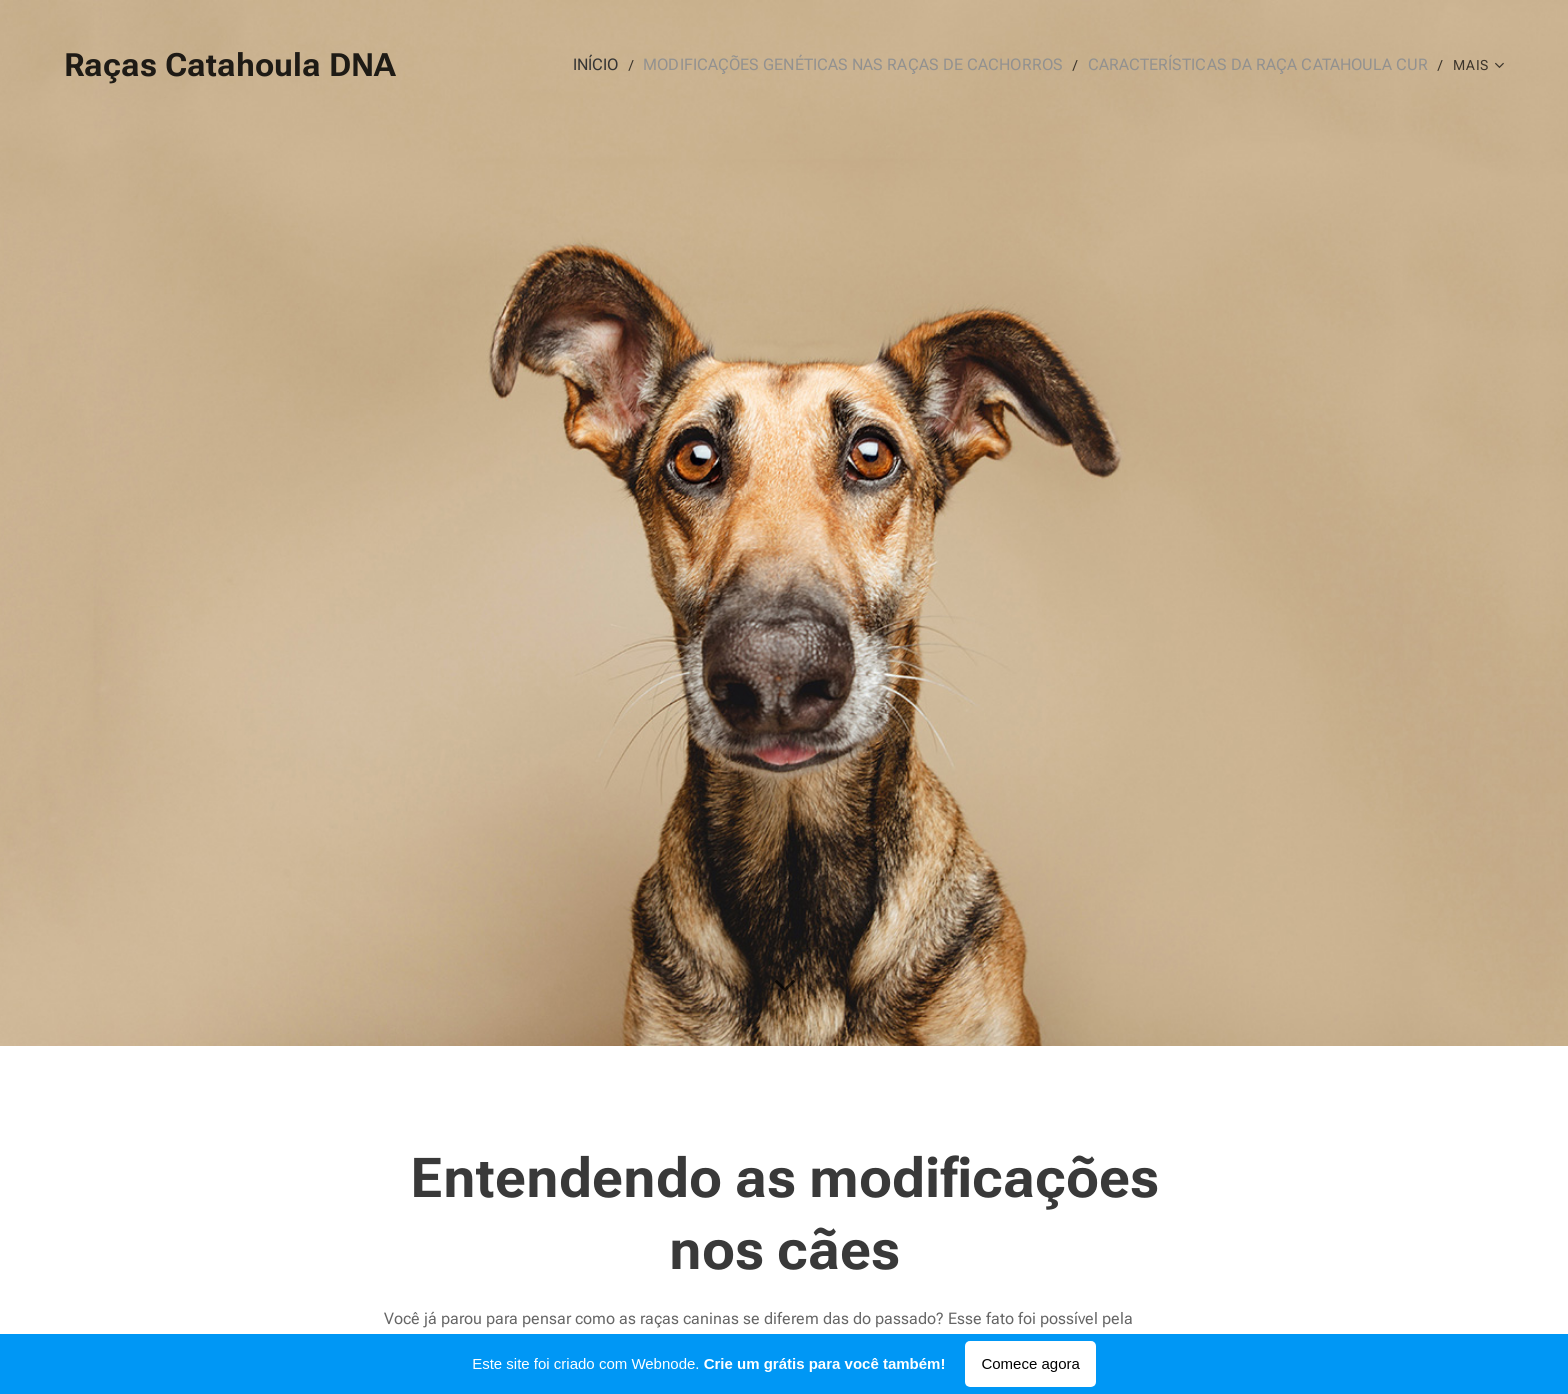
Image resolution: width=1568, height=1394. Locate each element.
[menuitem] (650, 65)
